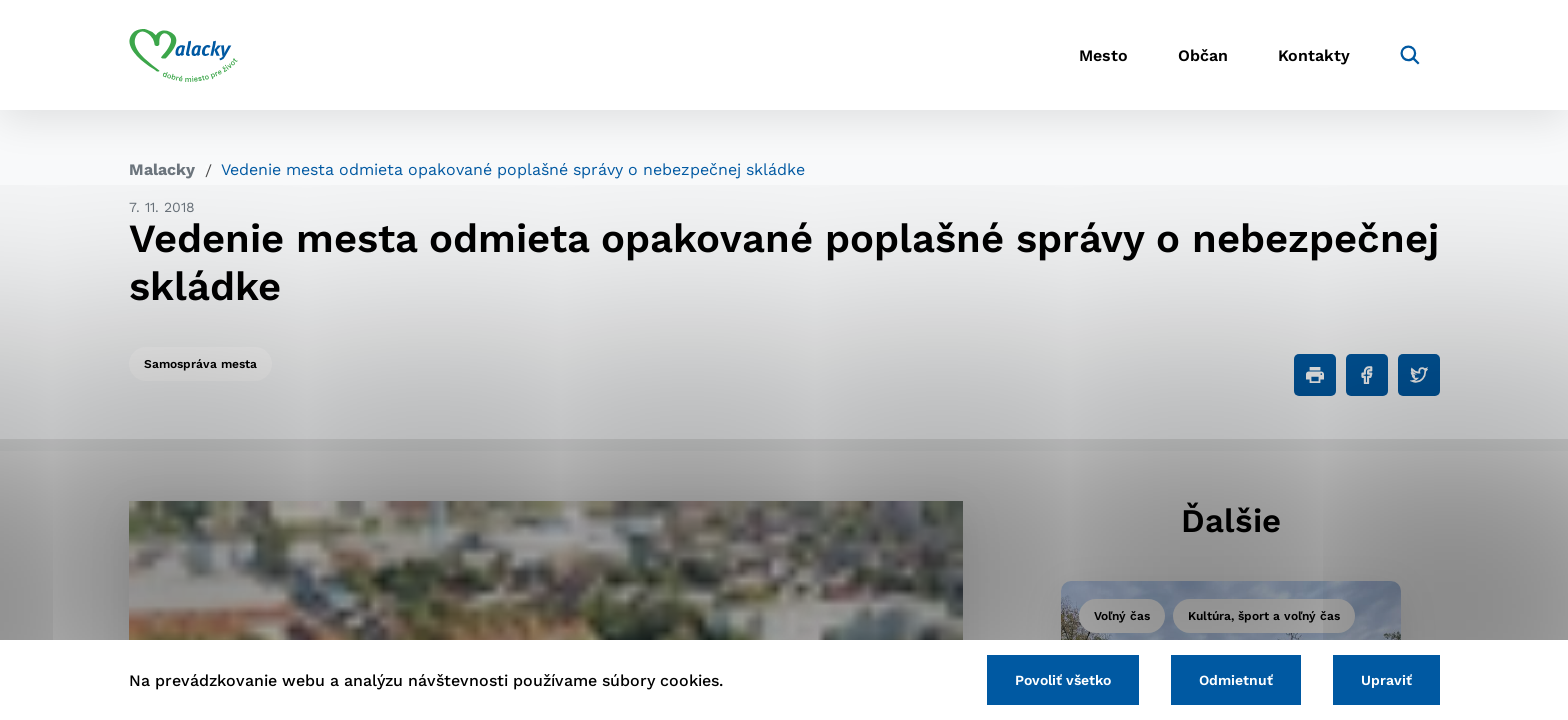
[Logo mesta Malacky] (183, 55)
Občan (1203, 55)
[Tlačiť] (1315, 375)
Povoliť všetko (1063, 680)
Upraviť (1386, 680)
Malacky (162, 169)
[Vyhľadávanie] (1410, 55)
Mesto (1103, 55)
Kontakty (1314, 55)
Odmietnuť (1236, 680)
